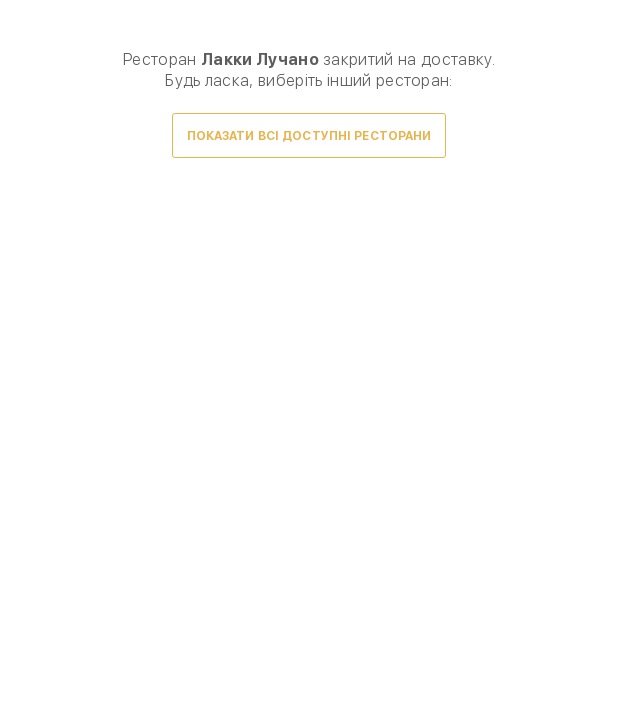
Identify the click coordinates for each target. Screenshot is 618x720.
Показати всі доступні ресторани (309, 136)
